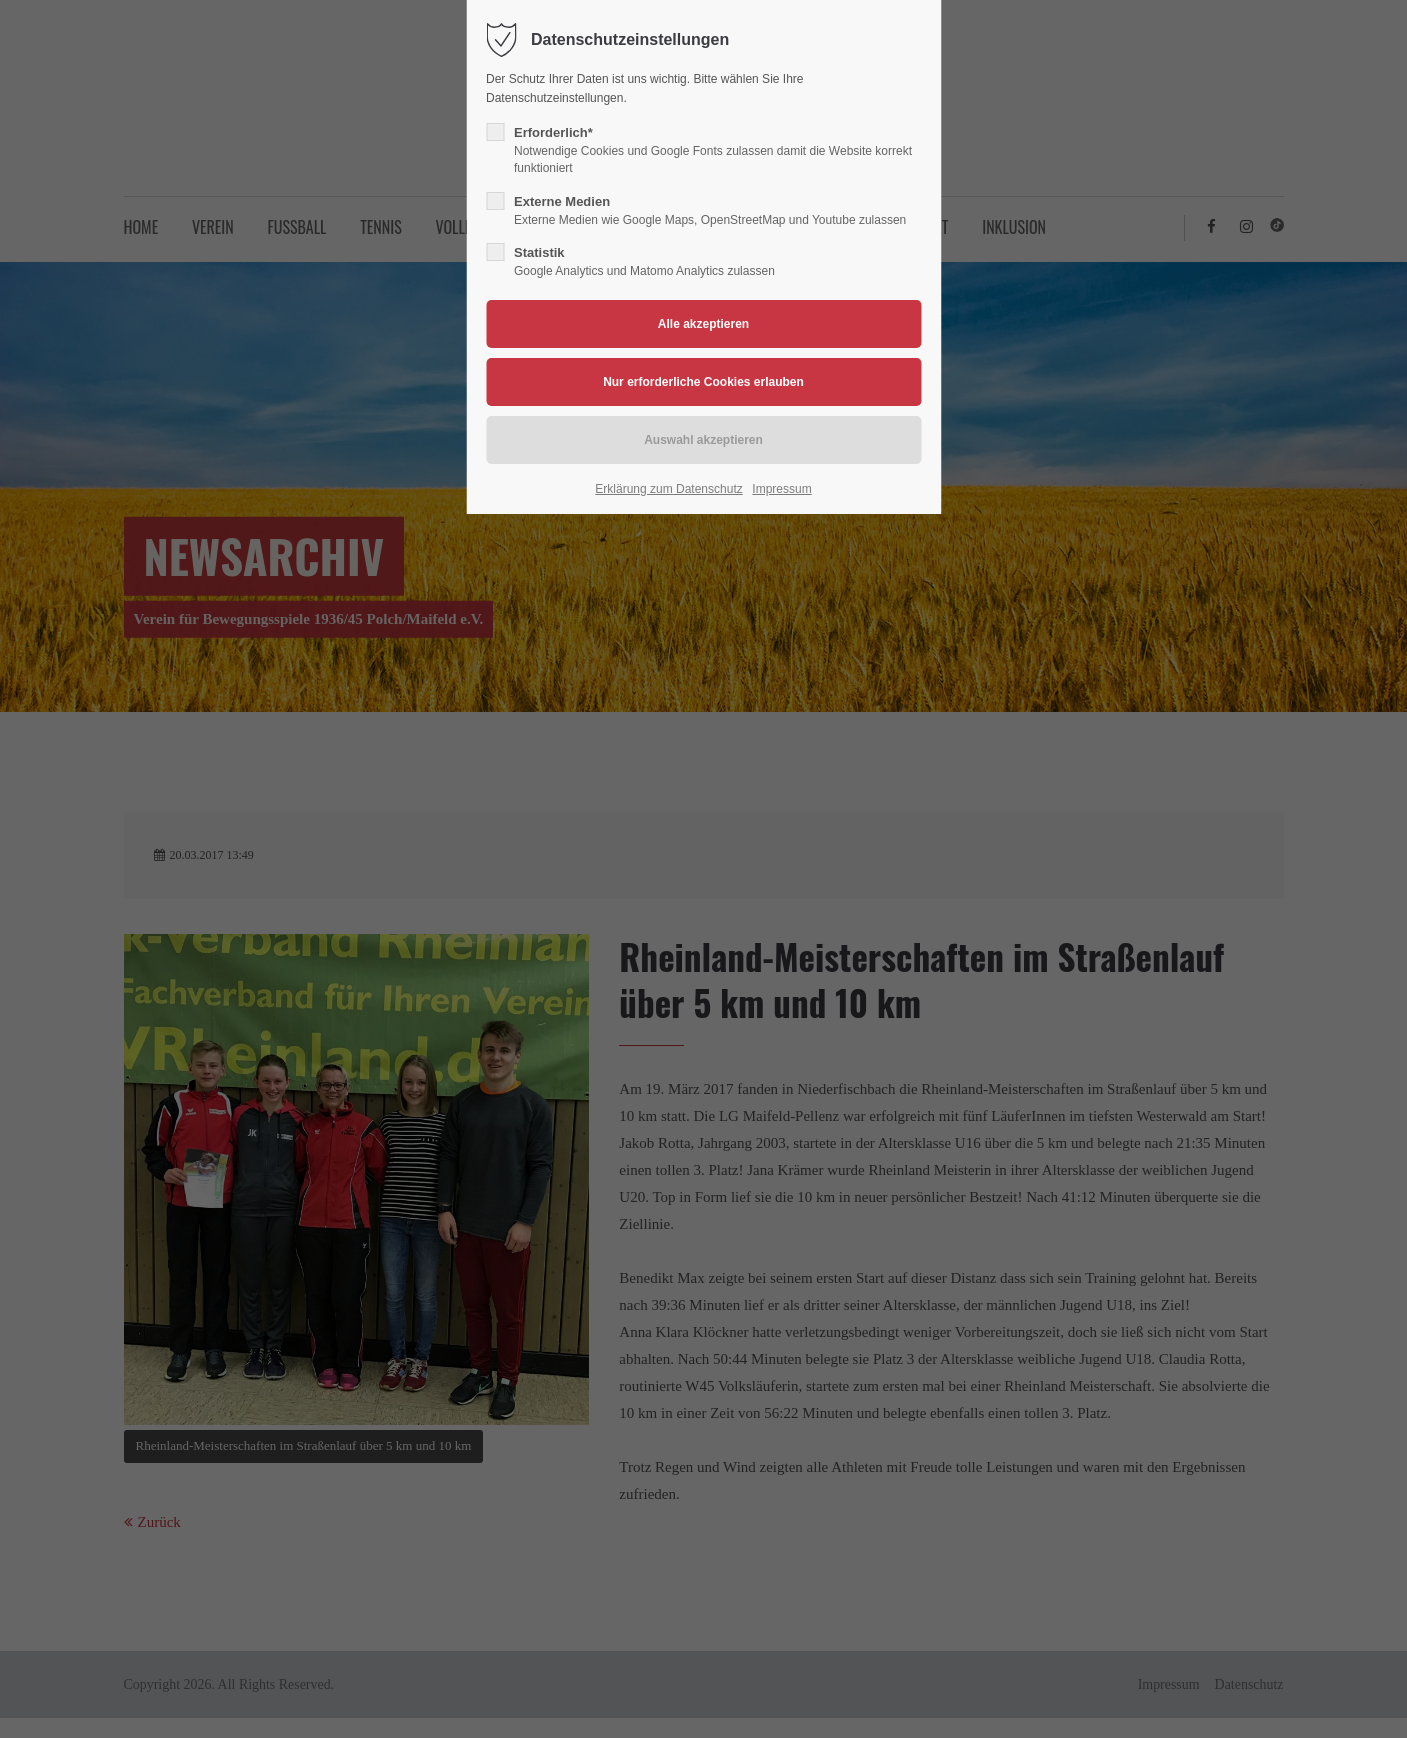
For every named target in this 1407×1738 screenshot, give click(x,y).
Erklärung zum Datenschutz (668, 489)
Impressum (781, 489)
